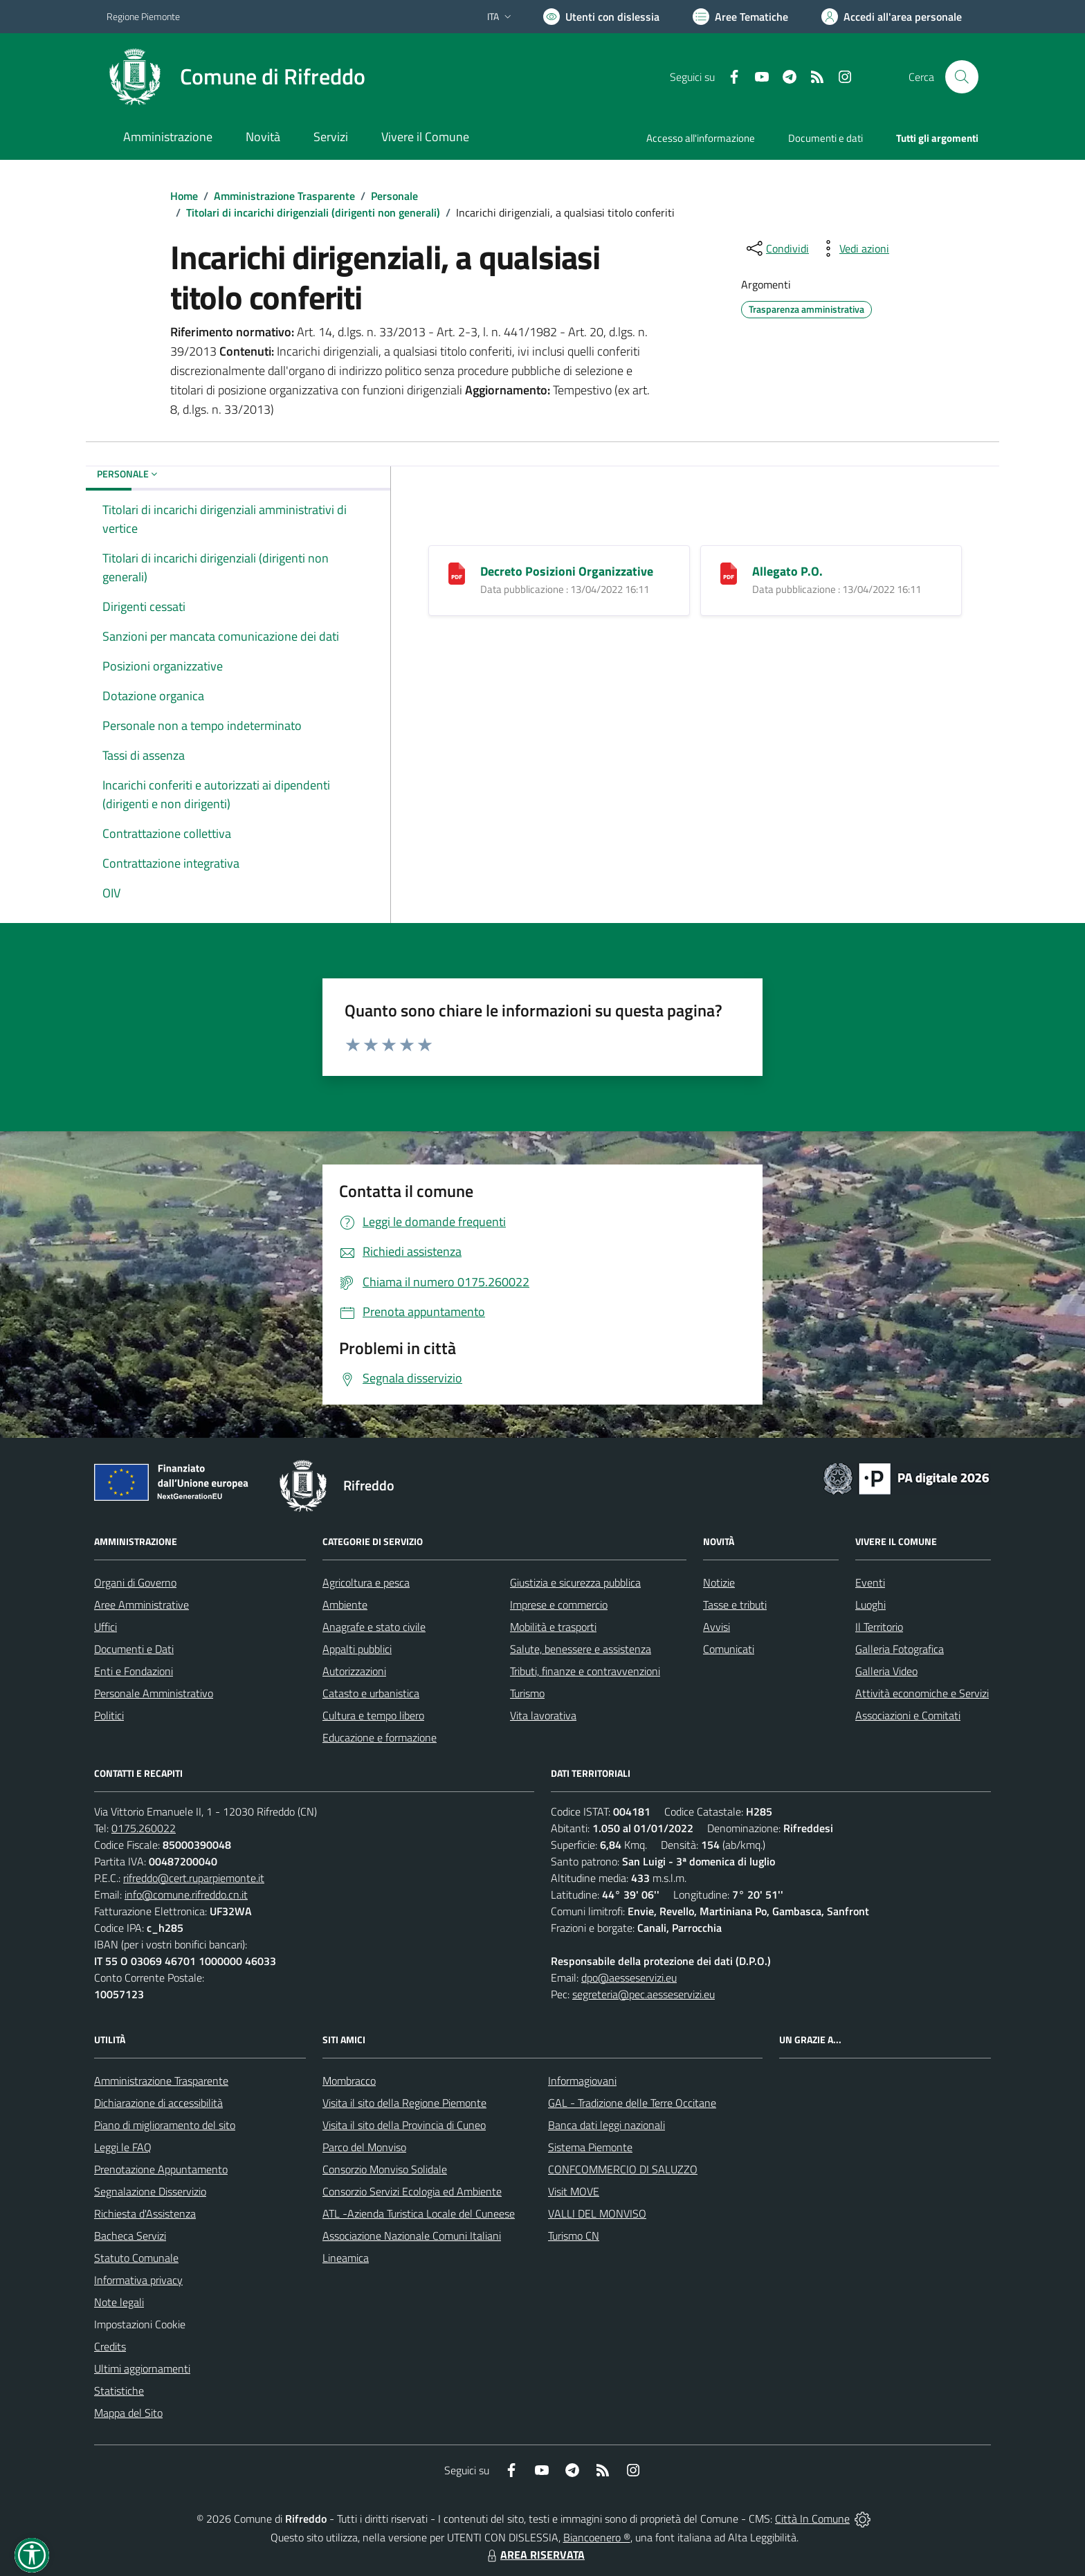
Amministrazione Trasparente (284, 196)
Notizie (719, 1582)
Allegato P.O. (787, 571)
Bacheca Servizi (130, 2235)
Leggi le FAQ (123, 2147)
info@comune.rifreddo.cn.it (186, 1894)
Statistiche (119, 2390)
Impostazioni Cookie (139, 2324)
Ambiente (344, 1604)
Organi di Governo (135, 1582)
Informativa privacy (138, 2280)
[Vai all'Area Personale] (891, 16)
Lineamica (345, 2257)
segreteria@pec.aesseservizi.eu (643, 1994)
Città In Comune (812, 2518)
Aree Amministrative (141, 1604)
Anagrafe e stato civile (374, 1626)
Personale (394, 196)
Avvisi (716, 1626)
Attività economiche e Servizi (922, 1693)
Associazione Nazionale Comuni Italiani (411, 2235)
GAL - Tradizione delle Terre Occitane (632, 2102)
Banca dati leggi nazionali (606, 2125)
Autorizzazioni (354, 1671)
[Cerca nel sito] (961, 76)
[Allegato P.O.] (729, 572)
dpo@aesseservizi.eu (629, 1977)
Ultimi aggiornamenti (142, 2368)
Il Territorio (879, 1626)
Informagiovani (582, 2080)
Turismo (527, 1693)
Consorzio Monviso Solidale (384, 2169)
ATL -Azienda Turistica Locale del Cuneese (418, 2213)
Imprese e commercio (559, 1604)
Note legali (119, 2302)
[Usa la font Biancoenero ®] (601, 16)
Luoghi (870, 1604)
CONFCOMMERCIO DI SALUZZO (623, 2169)
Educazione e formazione (379, 1737)
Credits (110, 2346)
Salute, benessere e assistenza (580, 1649)
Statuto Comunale (136, 2257)
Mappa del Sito (128, 2412)
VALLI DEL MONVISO (597, 2213)
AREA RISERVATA (534, 2554)
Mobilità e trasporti (553, 1626)
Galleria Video (886, 1671)
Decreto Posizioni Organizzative (566, 571)
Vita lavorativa (543, 1715)
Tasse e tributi (735, 1604)
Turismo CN (573, 2235)
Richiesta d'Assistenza (145, 2213)
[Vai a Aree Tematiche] (740, 16)
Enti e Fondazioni (133, 1671)
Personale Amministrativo (153, 1693)
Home (184, 196)
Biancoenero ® (596, 2537)
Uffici (105, 1626)
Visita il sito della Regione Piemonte (404, 2102)
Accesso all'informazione (700, 138)
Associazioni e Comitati (907, 1715)
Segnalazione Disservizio (150, 2191)
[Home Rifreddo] (236, 76)
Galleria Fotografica (899, 1649)
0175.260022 (143, 1828)
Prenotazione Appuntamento (161, 2169)
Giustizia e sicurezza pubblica (575, 1582)
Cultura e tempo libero (373, 1715)
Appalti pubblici (357, 1649)
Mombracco (349, 2080)
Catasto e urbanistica (370, 1693)
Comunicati (728, 1649)
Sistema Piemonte (590, 2147)
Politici (109, 1715)
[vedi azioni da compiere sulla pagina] (853, 248)
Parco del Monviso (364, 2147)
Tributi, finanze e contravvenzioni (585, 1671)
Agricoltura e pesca (366, 1582)
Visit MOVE (573, 2191)
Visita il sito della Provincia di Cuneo (404, 2125)
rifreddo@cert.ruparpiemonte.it (193, 1878)
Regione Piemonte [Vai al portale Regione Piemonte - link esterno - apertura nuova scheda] (143, 16)
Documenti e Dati (134, 1649)
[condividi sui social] (776, 248)
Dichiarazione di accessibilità (158, 2102)
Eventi (870, 1582)
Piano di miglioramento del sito (164, 2125)
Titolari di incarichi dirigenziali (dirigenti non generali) (313, 212)
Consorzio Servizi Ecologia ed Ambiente (412, 2191)
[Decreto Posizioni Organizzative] (457, 572)
